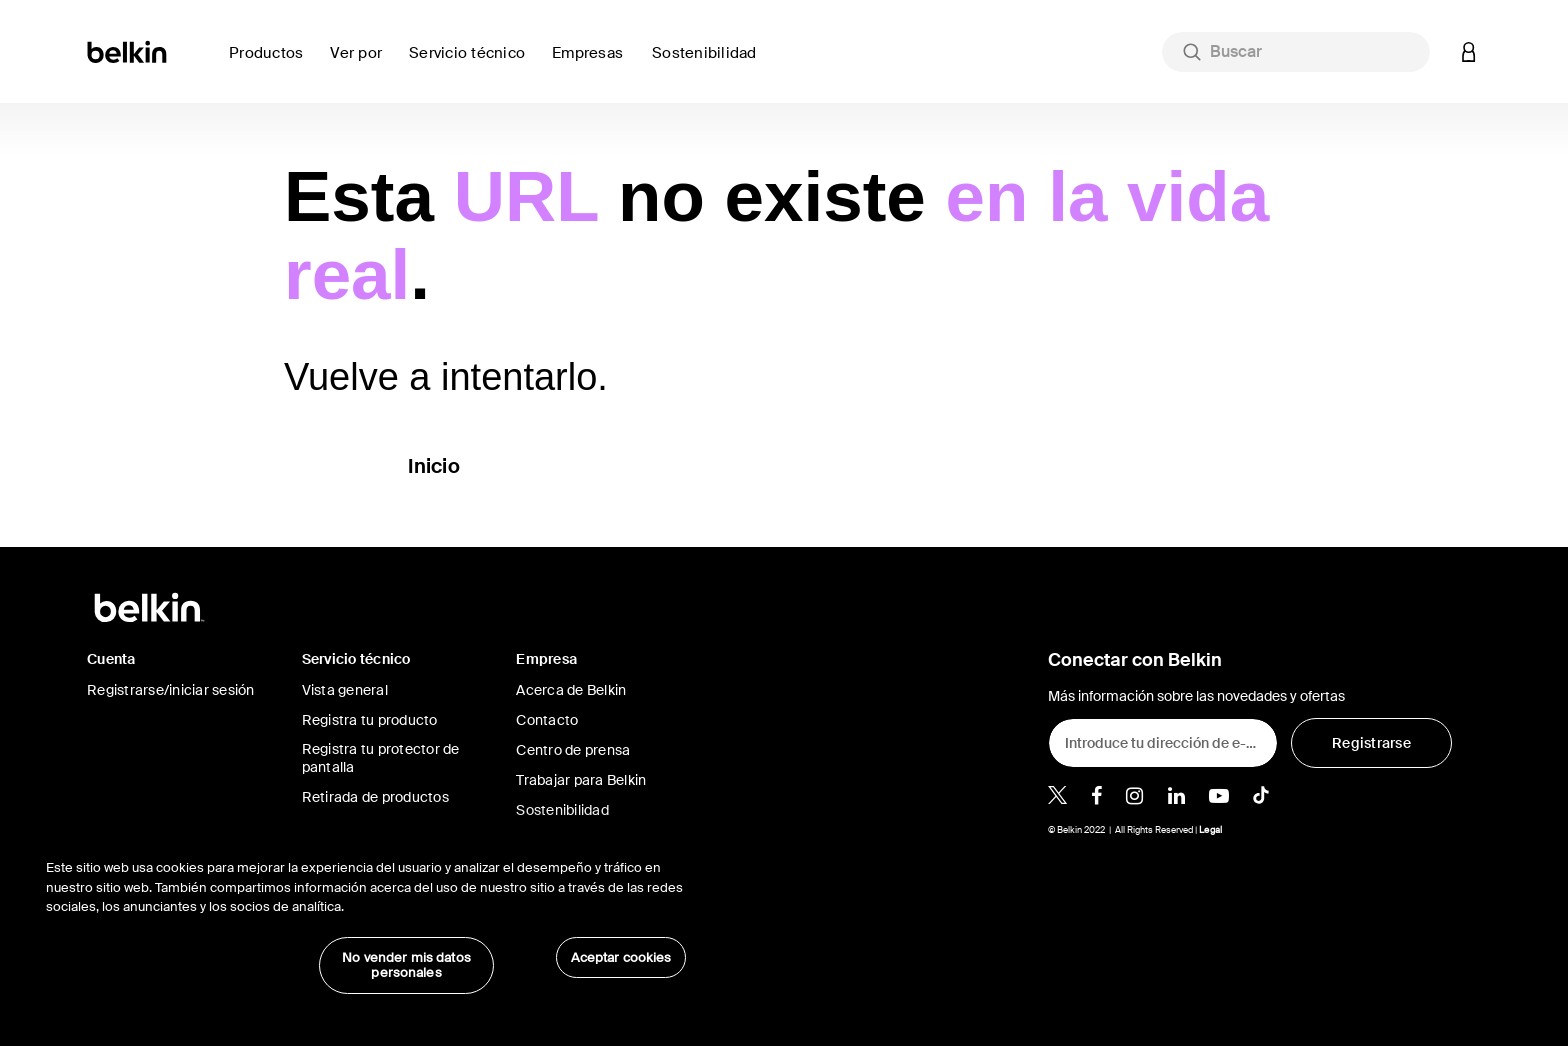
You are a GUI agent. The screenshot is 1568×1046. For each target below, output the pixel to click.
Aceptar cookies (621, 957)
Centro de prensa (573, 750)
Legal (1210, 830)
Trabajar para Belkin (581, 780)
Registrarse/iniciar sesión (171, 690)
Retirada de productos (375, 797)
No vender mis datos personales (406, 965)
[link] (710, 64)
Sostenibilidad (562, 810)
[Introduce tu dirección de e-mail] (1163, 743)
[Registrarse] (1371, 743)
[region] (366, 916)
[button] (1469, 51)
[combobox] (1296, 52)
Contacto (547, 720)
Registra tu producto (370, 720)
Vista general (345, 690)
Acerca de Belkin (571, 690)
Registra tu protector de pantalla (381, 758)
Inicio (434, 466)
